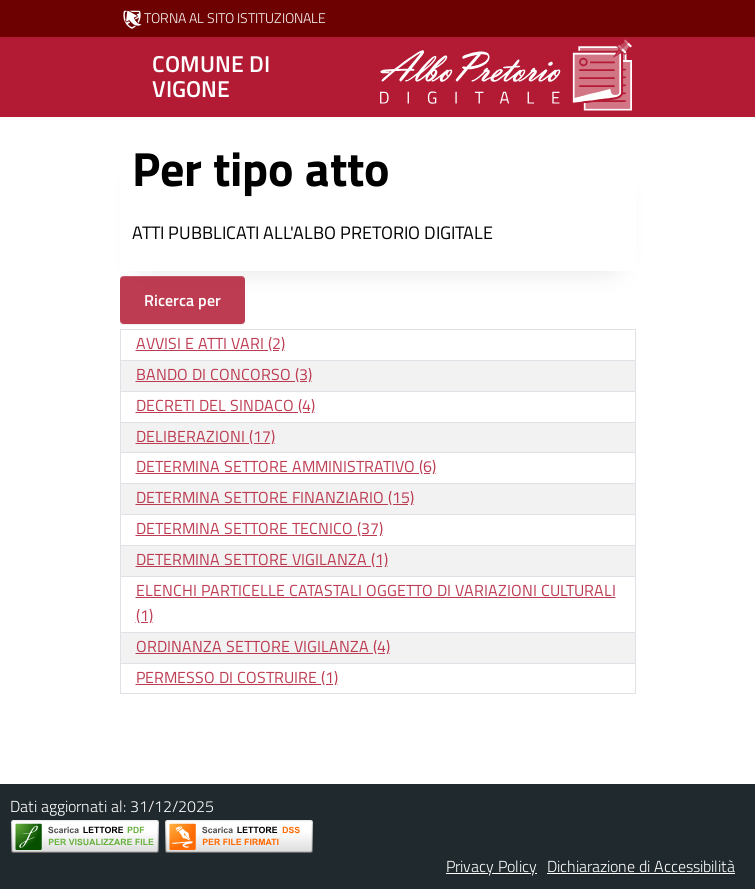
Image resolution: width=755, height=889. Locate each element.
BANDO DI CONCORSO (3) (224, 374)
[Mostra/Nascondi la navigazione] (24, 75)
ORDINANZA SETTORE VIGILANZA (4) (263, 646)
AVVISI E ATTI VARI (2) (210, 343)
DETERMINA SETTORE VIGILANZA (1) (262, 559)
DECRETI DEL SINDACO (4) (225, 405)
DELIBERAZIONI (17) (205, 436)
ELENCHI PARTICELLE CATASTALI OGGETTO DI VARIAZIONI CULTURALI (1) (376, 602)
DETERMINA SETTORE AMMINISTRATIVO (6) (286, 466)
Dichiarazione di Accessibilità (641, 866)
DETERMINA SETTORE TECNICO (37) (259, 528)
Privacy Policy (491, 866)
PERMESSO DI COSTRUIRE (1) (237, 677)
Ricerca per (182, 300)
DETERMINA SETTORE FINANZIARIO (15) (275, 497)
